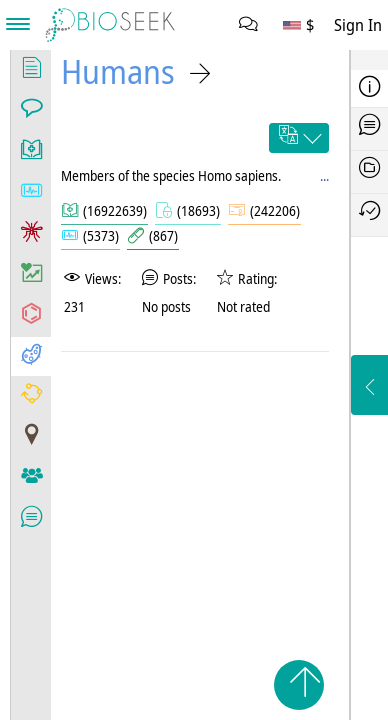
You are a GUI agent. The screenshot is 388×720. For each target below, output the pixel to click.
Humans (118, 71)
